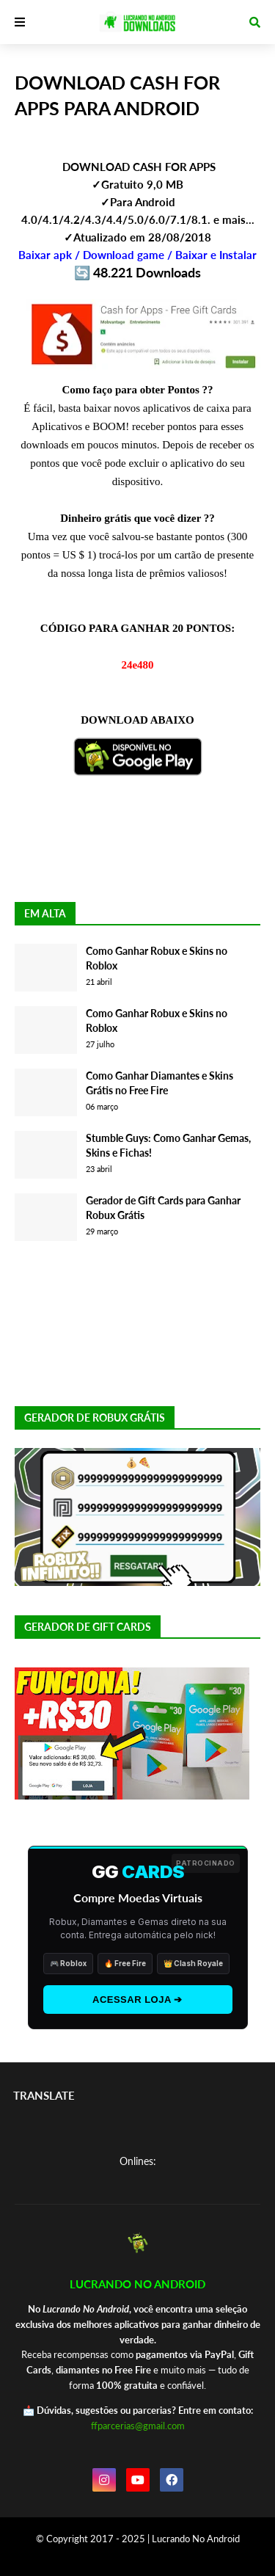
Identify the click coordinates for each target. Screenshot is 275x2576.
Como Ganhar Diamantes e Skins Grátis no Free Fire (159, 1082)
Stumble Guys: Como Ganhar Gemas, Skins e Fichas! (168, 1145)
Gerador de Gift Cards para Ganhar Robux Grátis (163, 1207)
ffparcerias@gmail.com (138, 2425)
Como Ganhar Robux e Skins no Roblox (156, 958)
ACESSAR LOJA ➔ (137, 1999)
